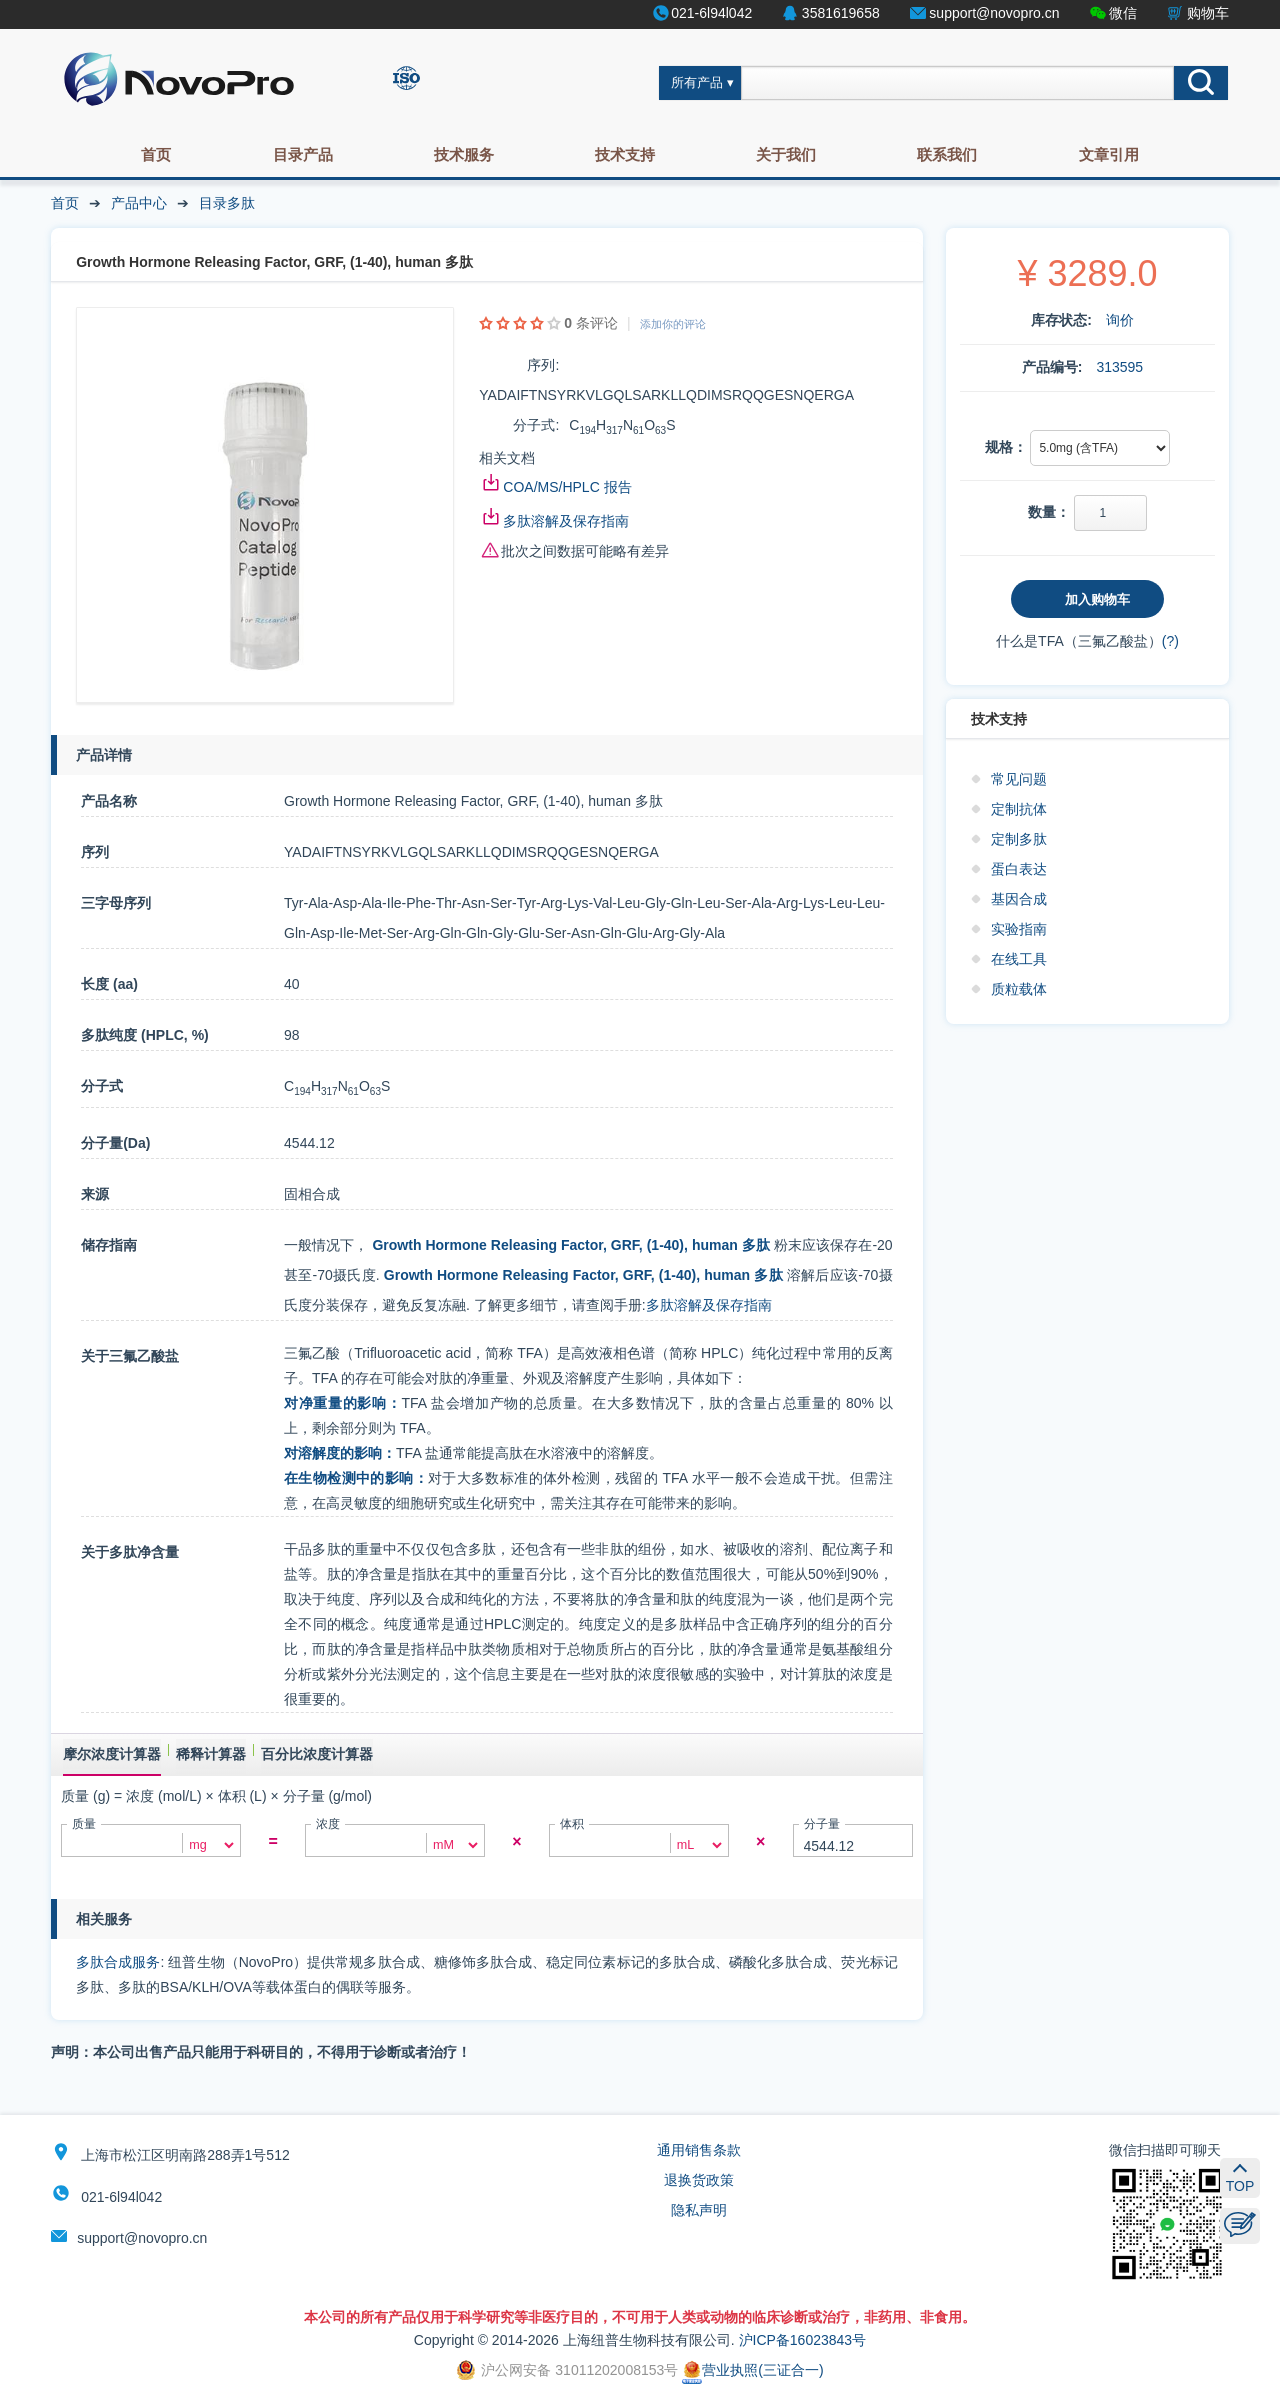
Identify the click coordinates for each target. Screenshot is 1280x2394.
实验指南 (1019, 929)
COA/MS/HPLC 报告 (567, 487)
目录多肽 (227, 203)
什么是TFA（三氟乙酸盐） (1079, 641)
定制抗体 (1019, 809)
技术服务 (464, 154)
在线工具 (1019, 959)
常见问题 (1019, 779)
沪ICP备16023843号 (803, 2340)
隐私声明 (699, 2210)
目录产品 (303, 154)
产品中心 (139, 203)
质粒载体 (1019, 989)
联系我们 (947, 154)
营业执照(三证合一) (752, 2370)
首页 (156, 154)
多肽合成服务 (118, 1962)
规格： (1006, 447)
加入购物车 (1097, 599)
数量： (1049, 512)
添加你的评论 (673, 324)
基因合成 (1019, 899)
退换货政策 (699, 2180)
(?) (1170, 641)
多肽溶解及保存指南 (566, 521)
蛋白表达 (1019, 869)
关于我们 (786, 154)
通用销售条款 (699, 2150)
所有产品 (697, 83)
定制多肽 (1019, 839)
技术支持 (625, 154)
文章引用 (1109, 154)
